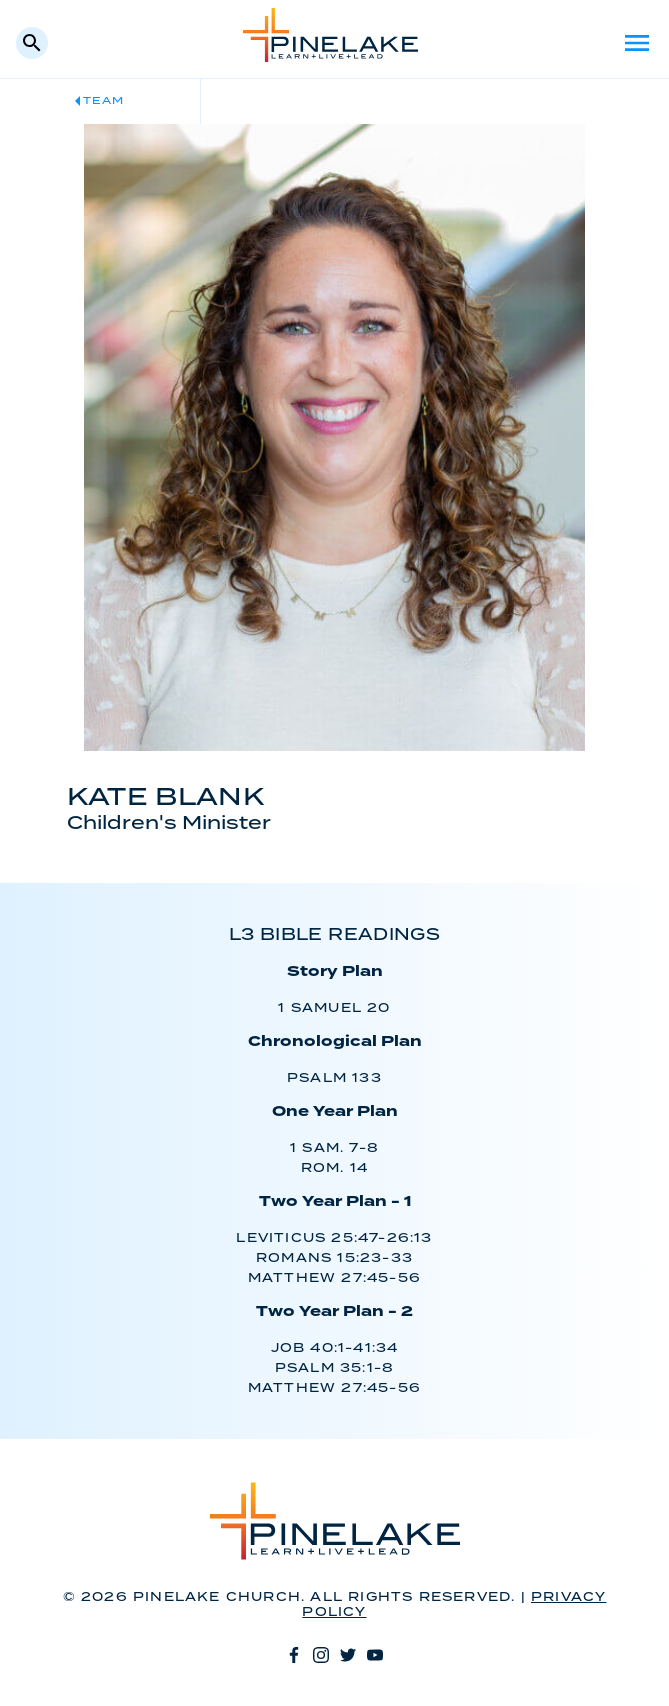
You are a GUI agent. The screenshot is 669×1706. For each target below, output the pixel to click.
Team (103, 101)
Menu (637, 43)
